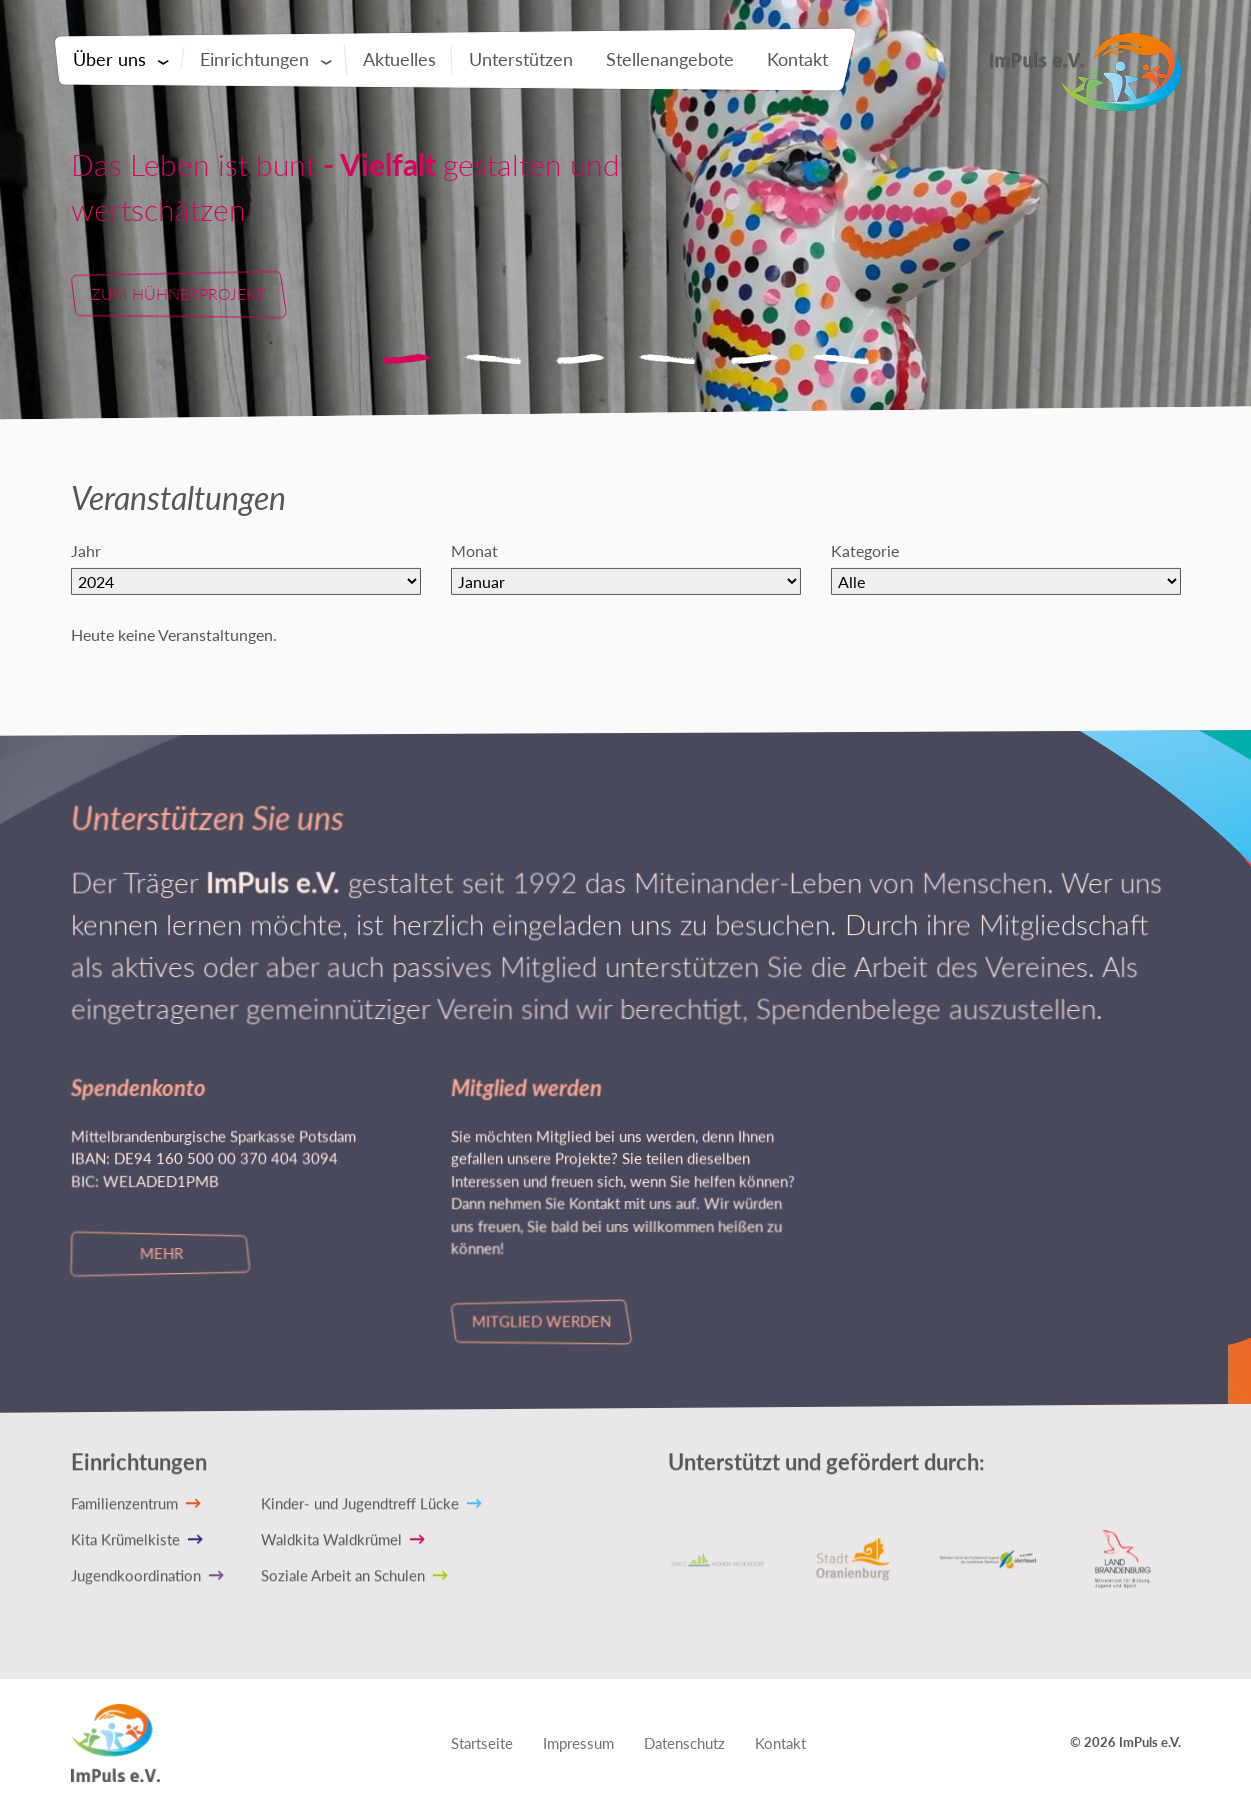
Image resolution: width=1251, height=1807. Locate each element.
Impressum (578, 1743)
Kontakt (797, 59)
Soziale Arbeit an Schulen (343, 1575)
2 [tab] (493, 360)
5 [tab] (754, 360)
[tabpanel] (625, 230)
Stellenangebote (670, 59)
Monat (473, 550)
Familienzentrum (123, 1503)
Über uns (109, 59)
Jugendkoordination (135, 1575)
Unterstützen (521, 59)
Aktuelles (399, 59)
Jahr (85, 550)
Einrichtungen (254, 59)
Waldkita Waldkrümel (331, 1539)
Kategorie (864, 550)
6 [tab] (841, 360)
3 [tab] (580, 360)
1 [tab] (406, 360)
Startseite (482, 1743)
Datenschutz (684, 1743)
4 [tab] (667, 360)
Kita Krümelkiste (124, 1539)
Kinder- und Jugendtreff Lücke (360, 1503)
